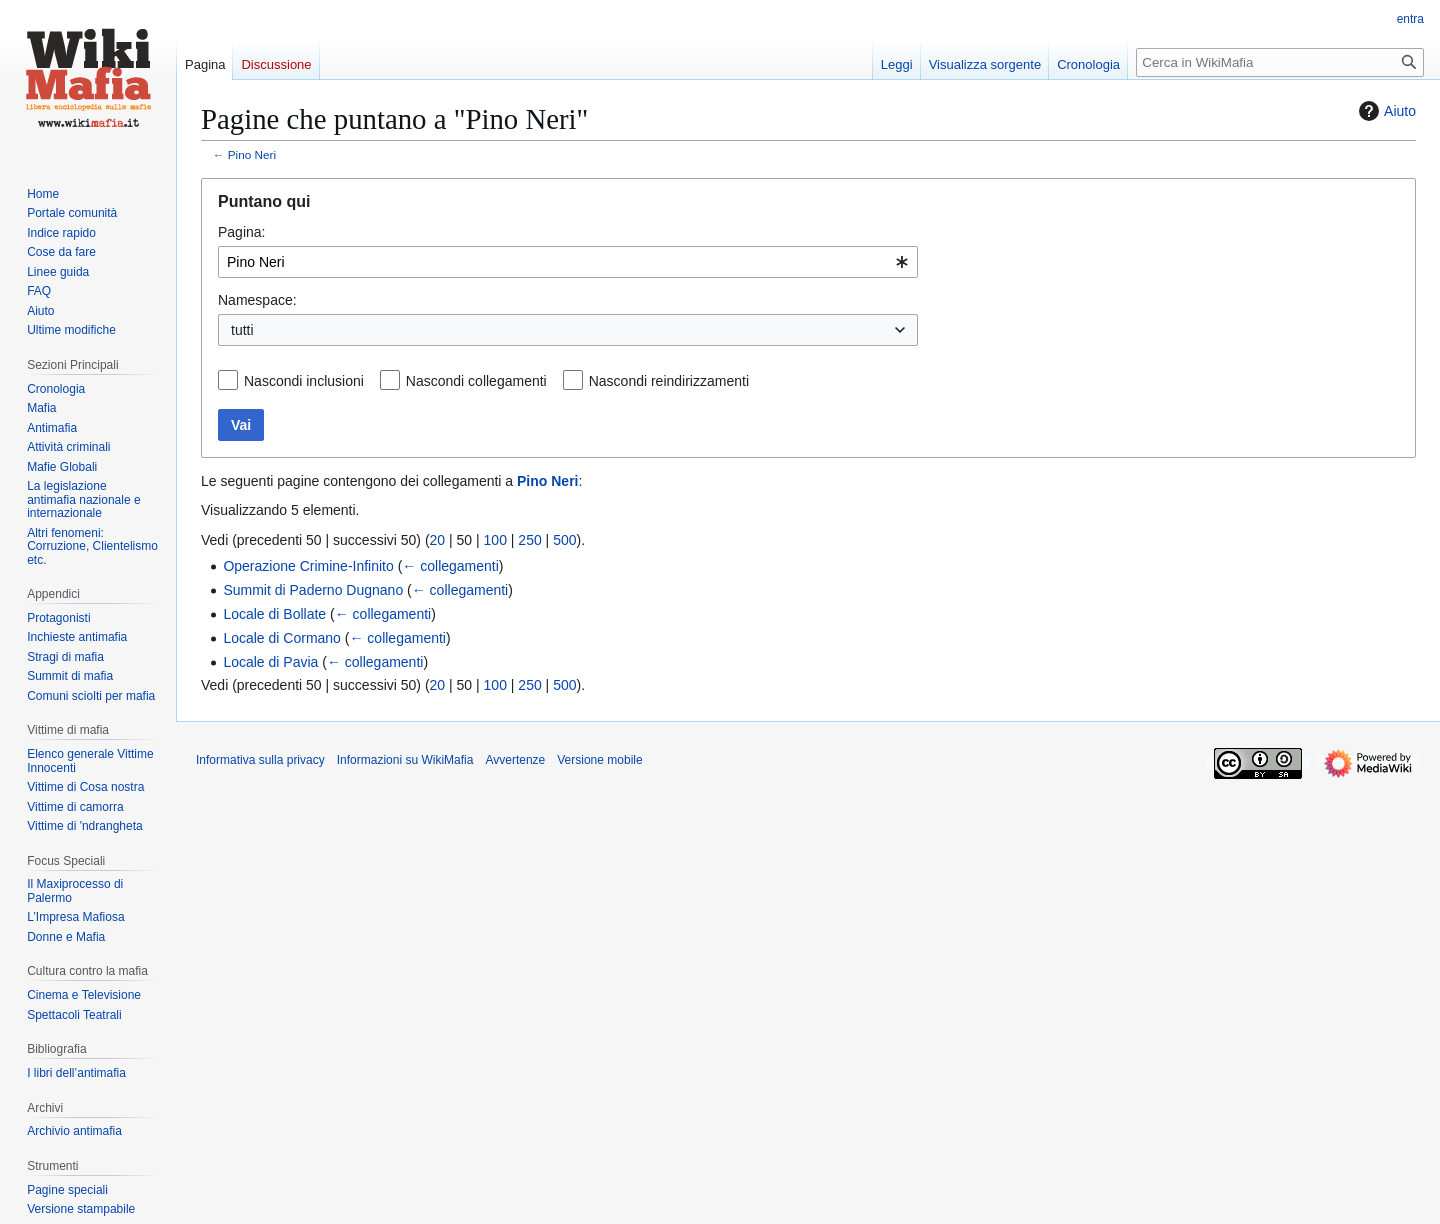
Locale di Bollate (274, 614)
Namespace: (257, 300)
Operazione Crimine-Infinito (308, 566)
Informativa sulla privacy (260, 760)
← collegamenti (450, 566)
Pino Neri (252, 154)
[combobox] (568, 262)
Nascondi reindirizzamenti (669, 381)
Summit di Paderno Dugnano (313, 590)
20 (438, 540)
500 (564, 540)
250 (529, 540)
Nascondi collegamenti (476, 381)
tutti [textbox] (242, 330)
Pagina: (241, 232)
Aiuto (1385, 111)
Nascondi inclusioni (304, 381)
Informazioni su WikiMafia (405, 760)
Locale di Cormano (282, 638)
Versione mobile (599, 760)
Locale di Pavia (270, 662)
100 (495, 540)
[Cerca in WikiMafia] (1280, 62)
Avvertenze (515, 760)
